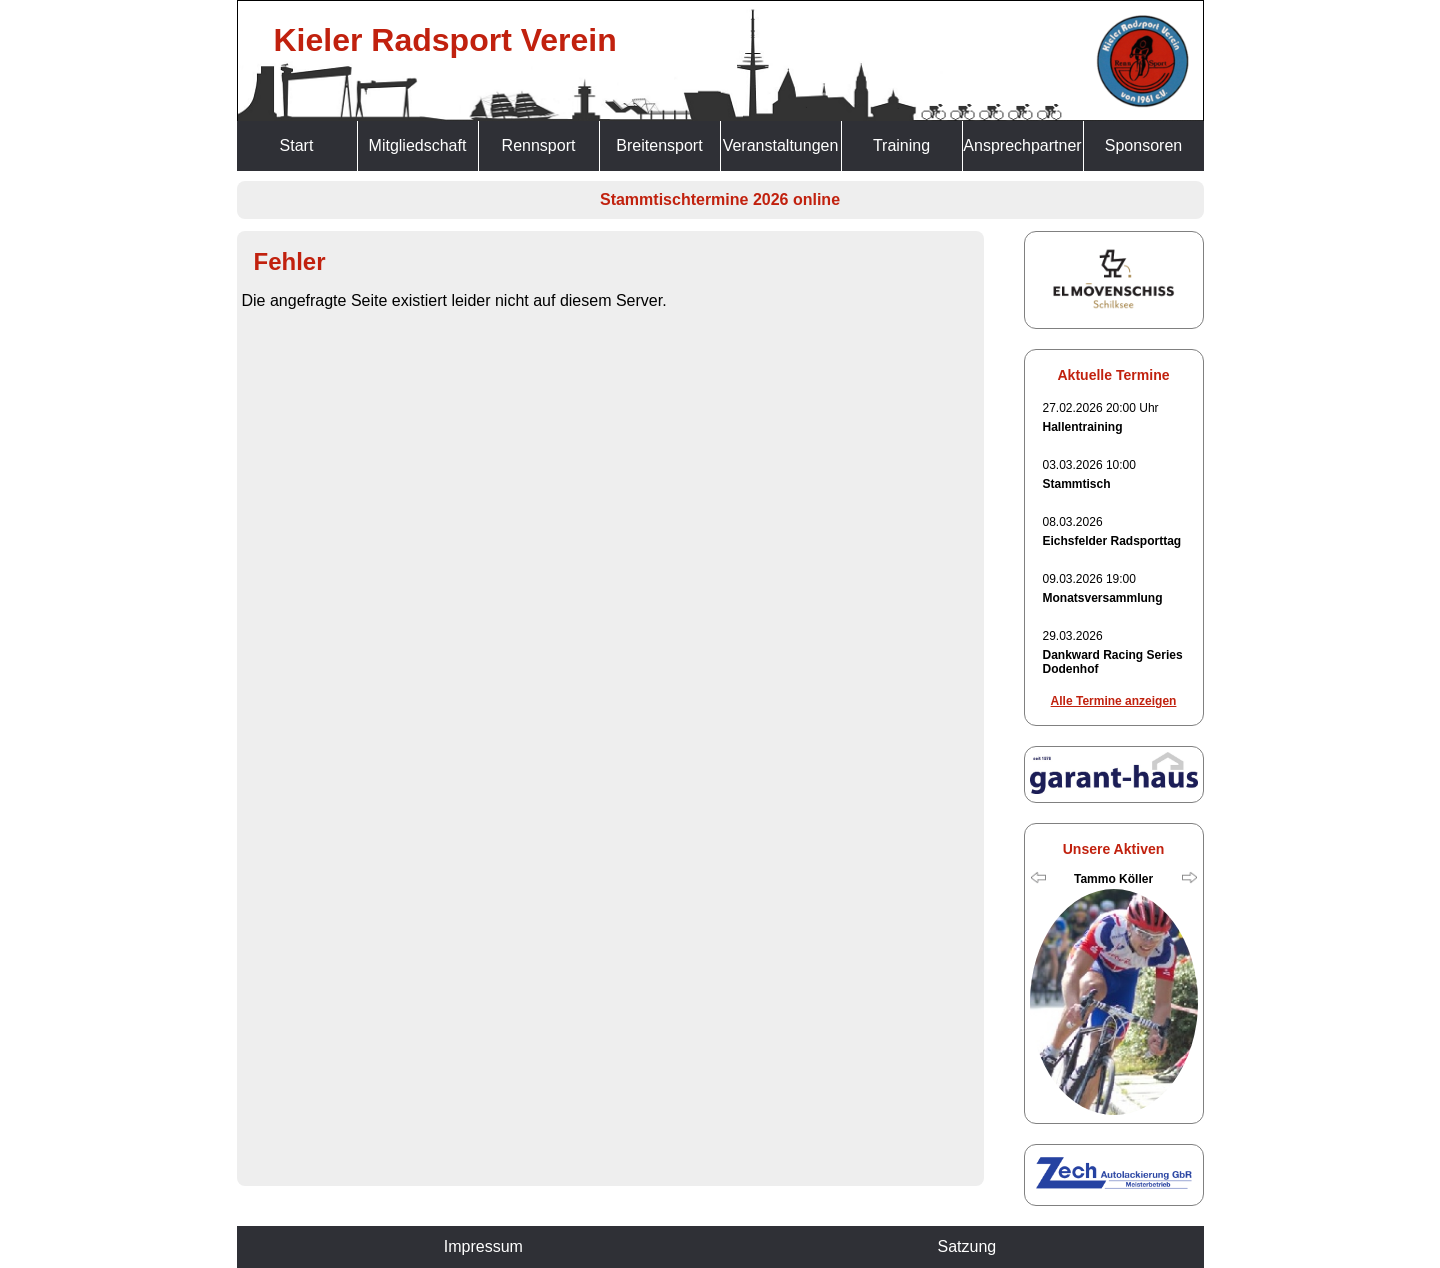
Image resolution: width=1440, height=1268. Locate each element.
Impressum (483, 1246)
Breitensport (659, 145)
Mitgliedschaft (418, 145)
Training (901, 145)
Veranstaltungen (781, 145)
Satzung (966, 1246)
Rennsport (539, 145)
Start (297, 145)
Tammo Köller (1113, 879)
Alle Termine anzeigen (1114, 701)
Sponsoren (1143, 145)
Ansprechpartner (1022, 145)
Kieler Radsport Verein (445, 40)
